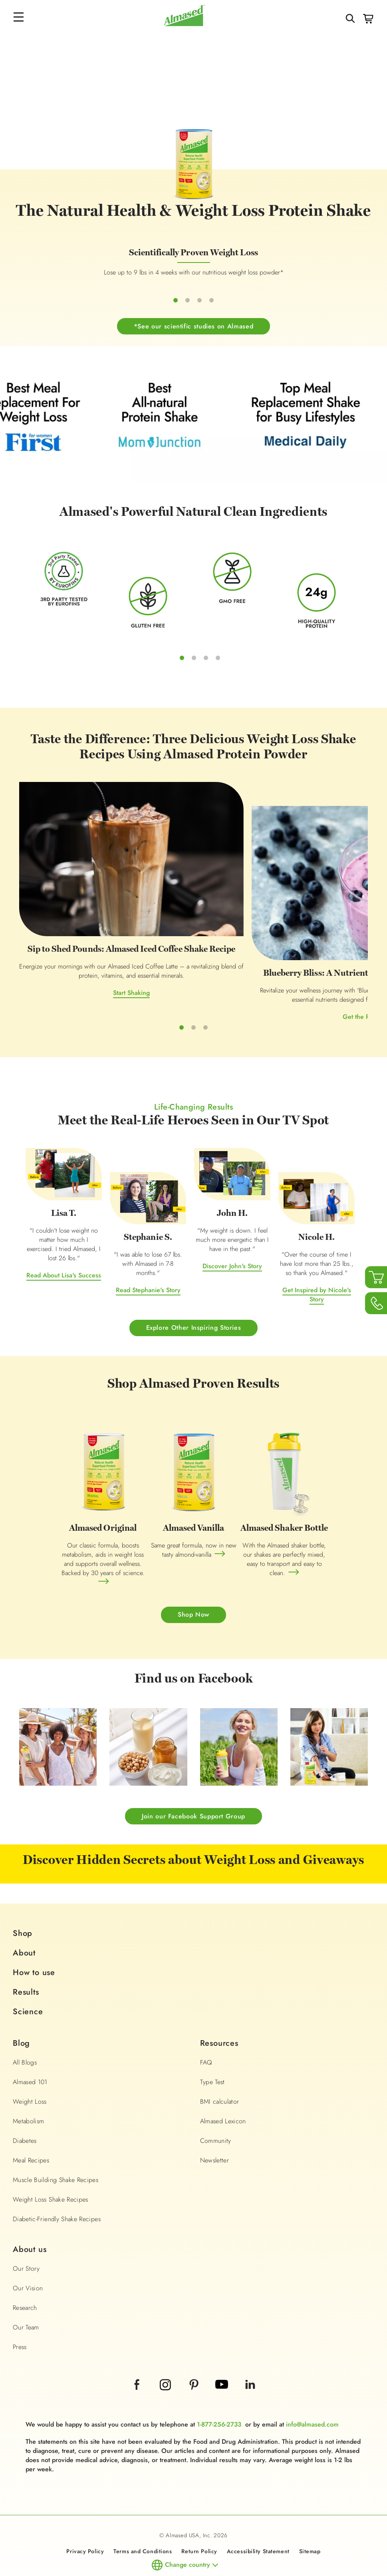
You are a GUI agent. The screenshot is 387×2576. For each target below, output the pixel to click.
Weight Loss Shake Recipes (50, 2161)
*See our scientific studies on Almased (193, 342)
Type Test (212, 2043)
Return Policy (199, 2513)
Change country (187, 2526)
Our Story (26, 2230)
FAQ (206, 2024)
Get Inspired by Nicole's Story (316, 1256)
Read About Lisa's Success (63, 1236)
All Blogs (25, 2024)
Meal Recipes (31, 2121)
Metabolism (28, 2082)
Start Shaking (77, 966)
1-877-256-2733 (219, 2386)
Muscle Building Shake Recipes (55, 2141)
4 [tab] (218, 674)
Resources (219, 2005)
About (24, 1914)
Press (20, 2308)
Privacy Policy (85, 2513)
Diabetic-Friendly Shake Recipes (57, 2180)
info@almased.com (312, 2386)
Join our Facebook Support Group (193, 1777)
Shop (22, 1895)
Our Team (26, 2289)
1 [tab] (182, 674)
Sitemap (310, 2513)
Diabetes (25, 2102)
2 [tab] (194, 674)
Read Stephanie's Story (148, 1251)
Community (215, 2102)
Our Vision (28, 2249)
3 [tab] (206, 674)
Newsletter (214, 2121)
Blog (21, 2005)
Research (25, 2269)
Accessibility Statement (258, 2513)
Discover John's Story (232, 1227)
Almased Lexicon (223, 2082)
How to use (34, 1934)
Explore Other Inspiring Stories (193, 1288)
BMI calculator (219, 2063)
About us (29, 2211)
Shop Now (193, 1576)
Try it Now (309, 948)
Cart (368, 19)
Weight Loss (30, 2063)
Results (26, 1953)
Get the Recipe (193, 990)
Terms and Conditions (142, 2513)
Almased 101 (30, 2043)
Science (28, 1973)
